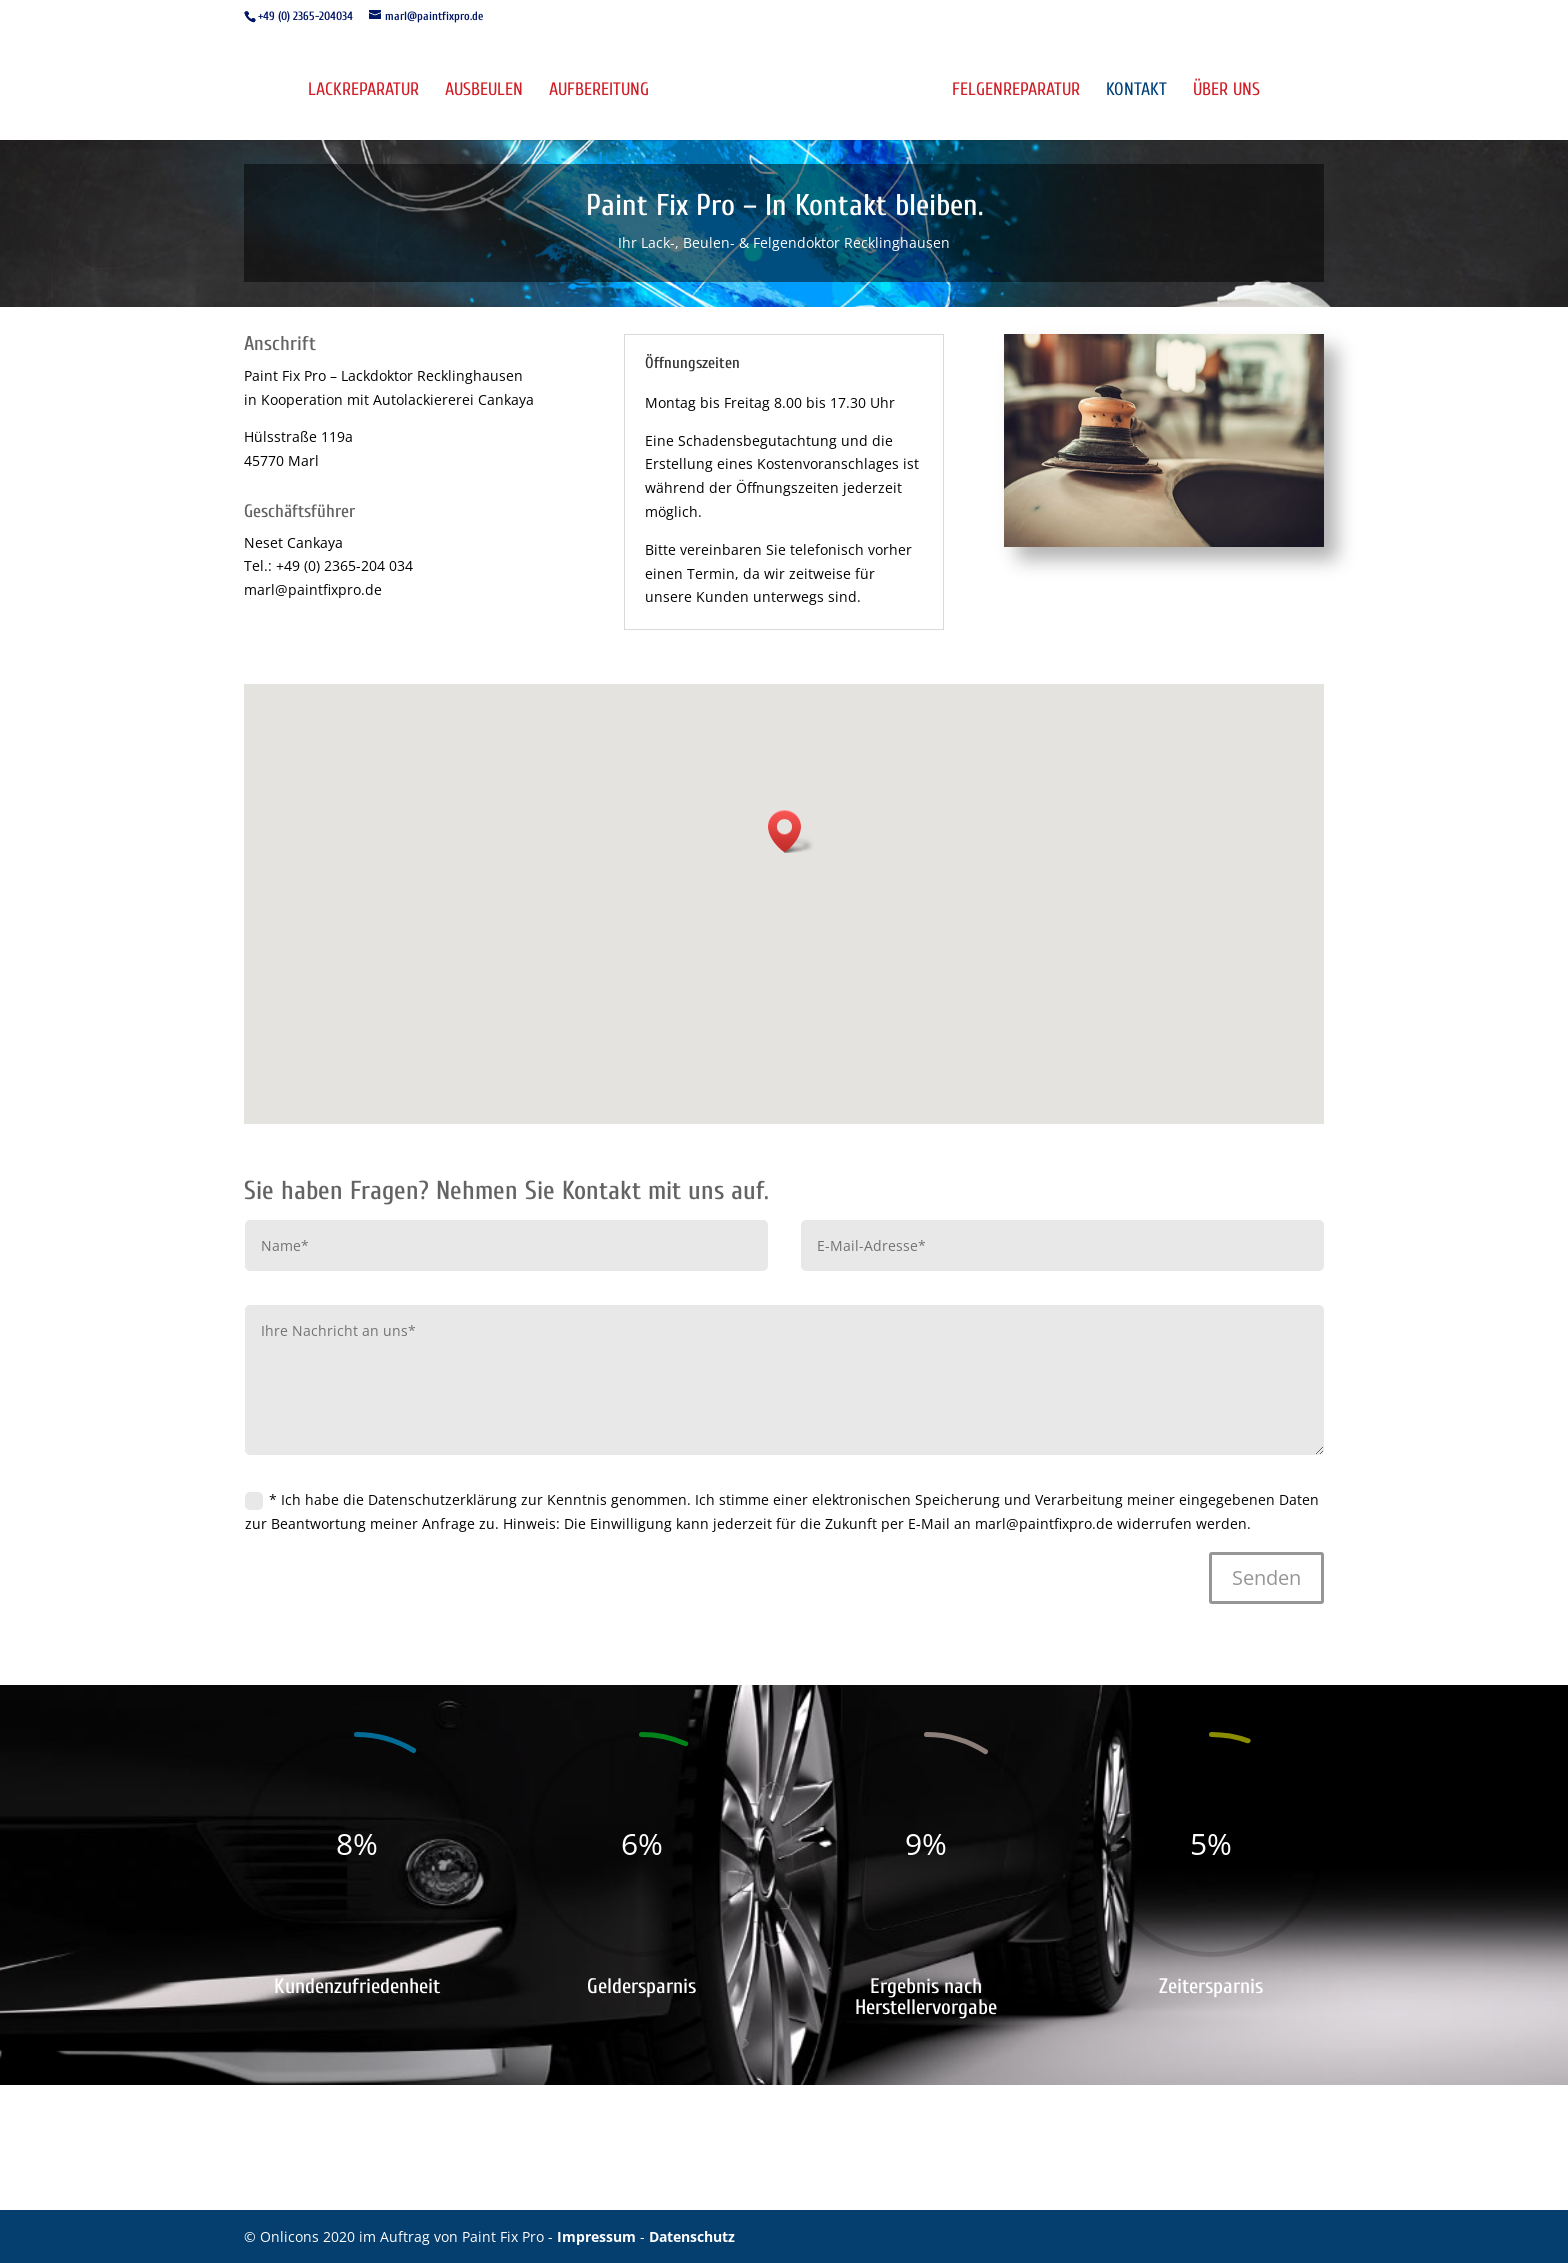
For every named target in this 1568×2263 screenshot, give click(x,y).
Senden (1266, 1577)
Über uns (1226, 91)
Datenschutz (692, 2236)
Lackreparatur (363, 91)
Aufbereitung (599, 91)
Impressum (598, 2236)
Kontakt (1136, 91)
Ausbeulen (484, 91)
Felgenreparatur (1016, 91)
